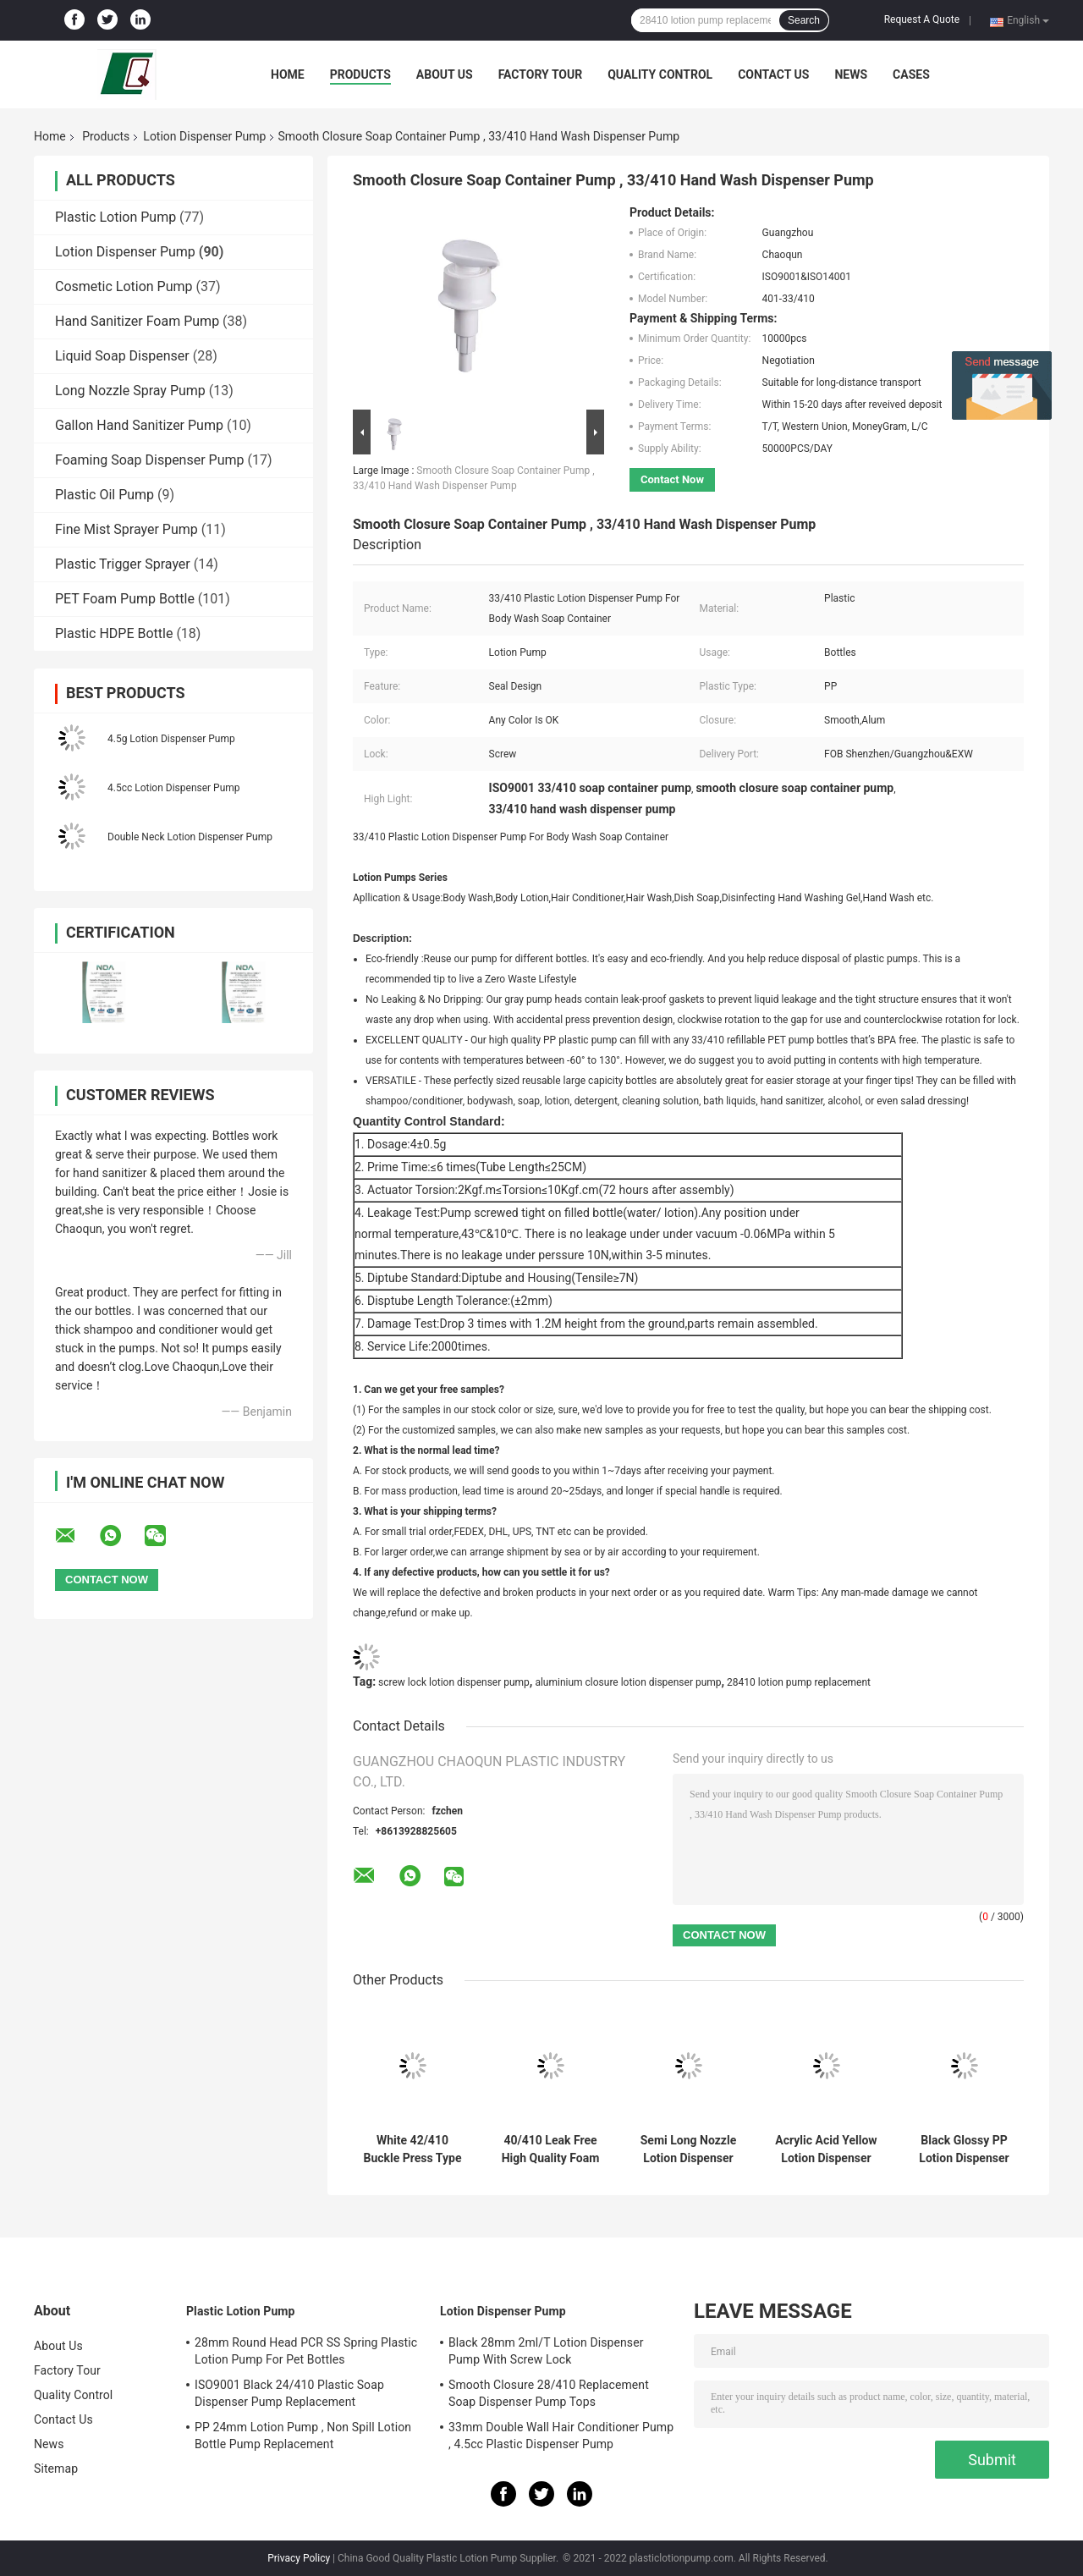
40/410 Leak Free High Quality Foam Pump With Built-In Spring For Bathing (550, 2149)
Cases (911, 74)
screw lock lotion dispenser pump (454, 1682)
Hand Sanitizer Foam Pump (137, 321)
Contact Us (773, 74)
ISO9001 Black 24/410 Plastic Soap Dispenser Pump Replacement (289, 2393)
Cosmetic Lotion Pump (124, 286)
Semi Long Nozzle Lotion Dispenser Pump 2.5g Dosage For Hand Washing (688, 2149)
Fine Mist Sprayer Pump (126, 529)
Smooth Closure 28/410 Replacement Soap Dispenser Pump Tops (548, 2393)
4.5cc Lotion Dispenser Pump (173, 788)
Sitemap (56, 2468)
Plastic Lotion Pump (115, 217)
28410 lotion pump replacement (799, 1682)
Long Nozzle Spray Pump (130, 391)
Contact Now (672, 479)
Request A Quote (921, 19)
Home (288, 74)
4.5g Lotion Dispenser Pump (171, 739)
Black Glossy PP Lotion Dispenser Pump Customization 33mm (964, 2149)
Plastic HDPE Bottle (114, 633)
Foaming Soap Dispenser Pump (150, 460)
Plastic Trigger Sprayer (122, 564)
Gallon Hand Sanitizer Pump (139, 425)
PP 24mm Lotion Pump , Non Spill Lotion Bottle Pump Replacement (303, 2435)
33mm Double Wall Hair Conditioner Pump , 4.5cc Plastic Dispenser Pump (560, 2435)
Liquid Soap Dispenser (122, 356)
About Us (444, 74)
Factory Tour (540, 74)
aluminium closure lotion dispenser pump (628, 1682)
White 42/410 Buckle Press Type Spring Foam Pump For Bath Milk (412, 2149)
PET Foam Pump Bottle (125, 599)
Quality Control (659, 74)
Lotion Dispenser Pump (204, 136)
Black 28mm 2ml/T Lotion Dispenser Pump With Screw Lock (546, 2351)
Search (804, 20)
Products (360, 74)
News (850, 74)
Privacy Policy (298, 2558)
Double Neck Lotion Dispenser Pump (189, 837)
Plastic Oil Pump (104, 495)
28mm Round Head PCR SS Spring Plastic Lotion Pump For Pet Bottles (306, 2351)
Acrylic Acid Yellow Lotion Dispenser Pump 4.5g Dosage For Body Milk (826, 2149)
